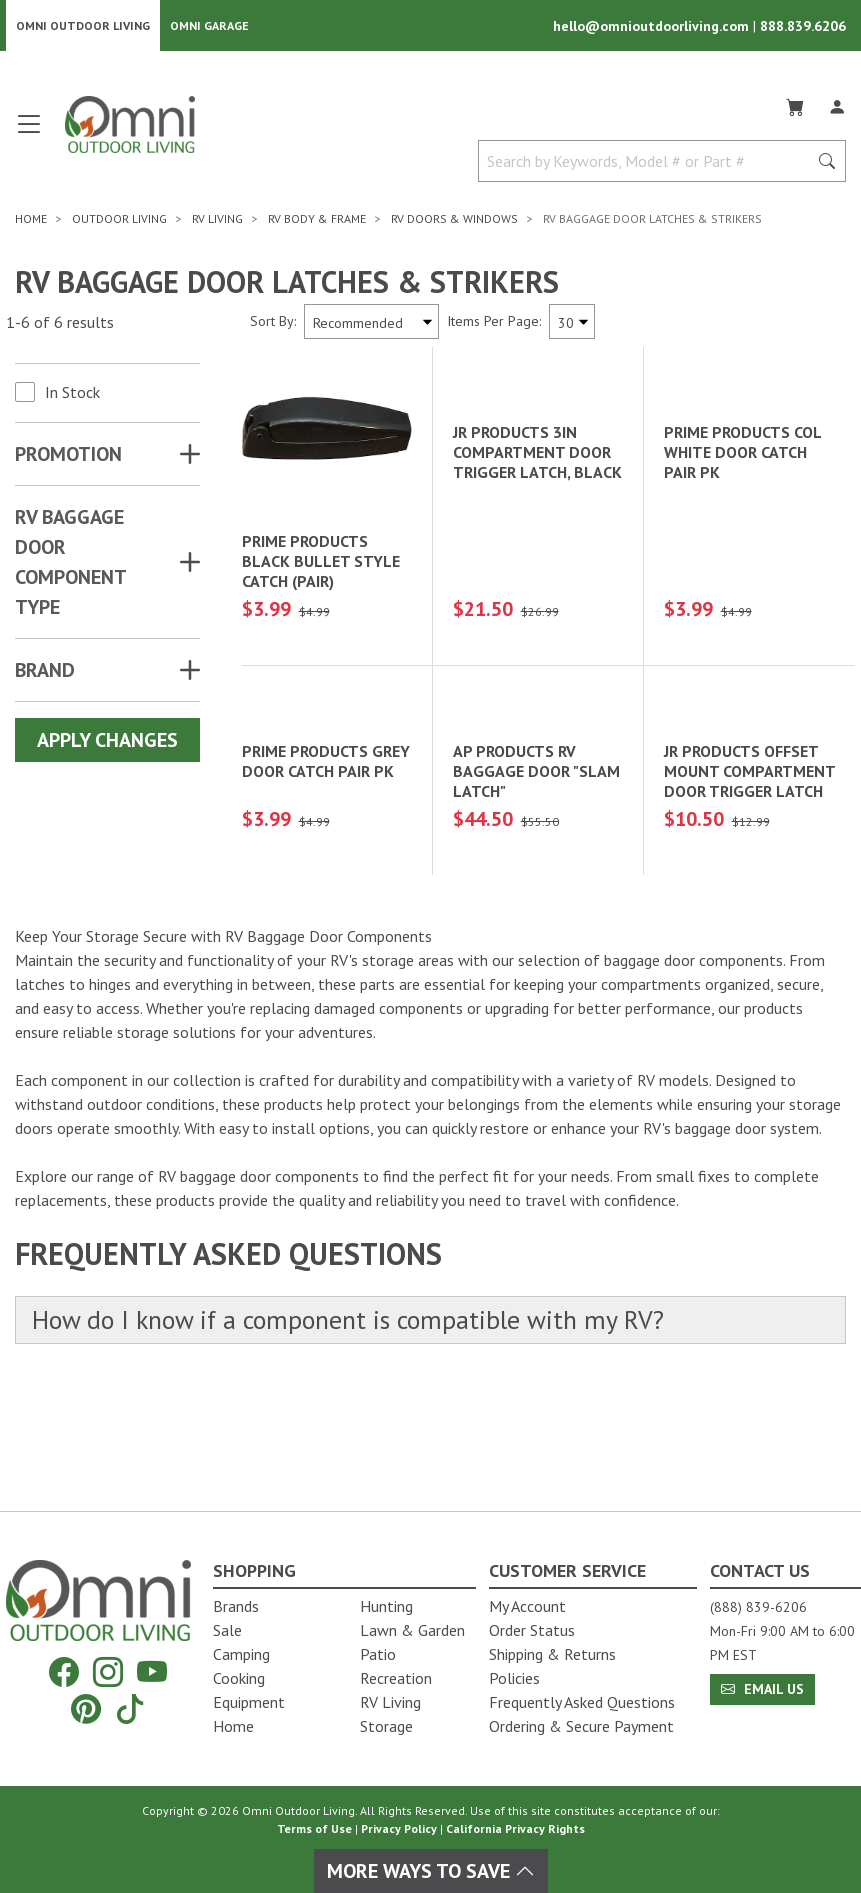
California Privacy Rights (515, 1828)
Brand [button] (45, 671)
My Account (527, 1606)
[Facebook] (64, 1672)
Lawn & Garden (412, 1630)
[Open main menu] (29, 132)
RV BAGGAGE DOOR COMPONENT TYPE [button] (70, 563)
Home (233, 1726)
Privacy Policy (399, 1828)
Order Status (532, 1630)
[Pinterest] (86, 1708)
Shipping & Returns (552, 1654)
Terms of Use (314, 1828)
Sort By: (273, 322)
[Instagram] (108, 1672)
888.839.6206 (803, 26)
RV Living (390, 1702)
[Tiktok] (130, 1708)
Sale (227, 1630)
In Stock (72, 393)
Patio (378, 1654)
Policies (514, 1678)
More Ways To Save (431, 1871)
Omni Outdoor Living (83, 25)
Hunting (386, 1606)
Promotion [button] (68, 455)
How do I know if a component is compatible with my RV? (349, 1430)
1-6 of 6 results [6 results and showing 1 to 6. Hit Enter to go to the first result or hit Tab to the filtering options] (60, 322)
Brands (236, 1606)
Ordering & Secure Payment (581, 1726)
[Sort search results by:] (371, 322)
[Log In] (837, 104)
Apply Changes (107, 741)
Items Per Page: (494, 322)
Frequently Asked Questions (582, 1702)
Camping (241, 1654)
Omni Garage (209, 25)
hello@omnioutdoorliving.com (653, 26)
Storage (386, 1726)
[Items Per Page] (572, 322)
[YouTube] (152, 1672)
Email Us (762, 1689)
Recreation (396, 1678)
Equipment (249, 1702)
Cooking (239, 1678)
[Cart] (795, 104)
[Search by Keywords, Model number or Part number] (649, 162)
